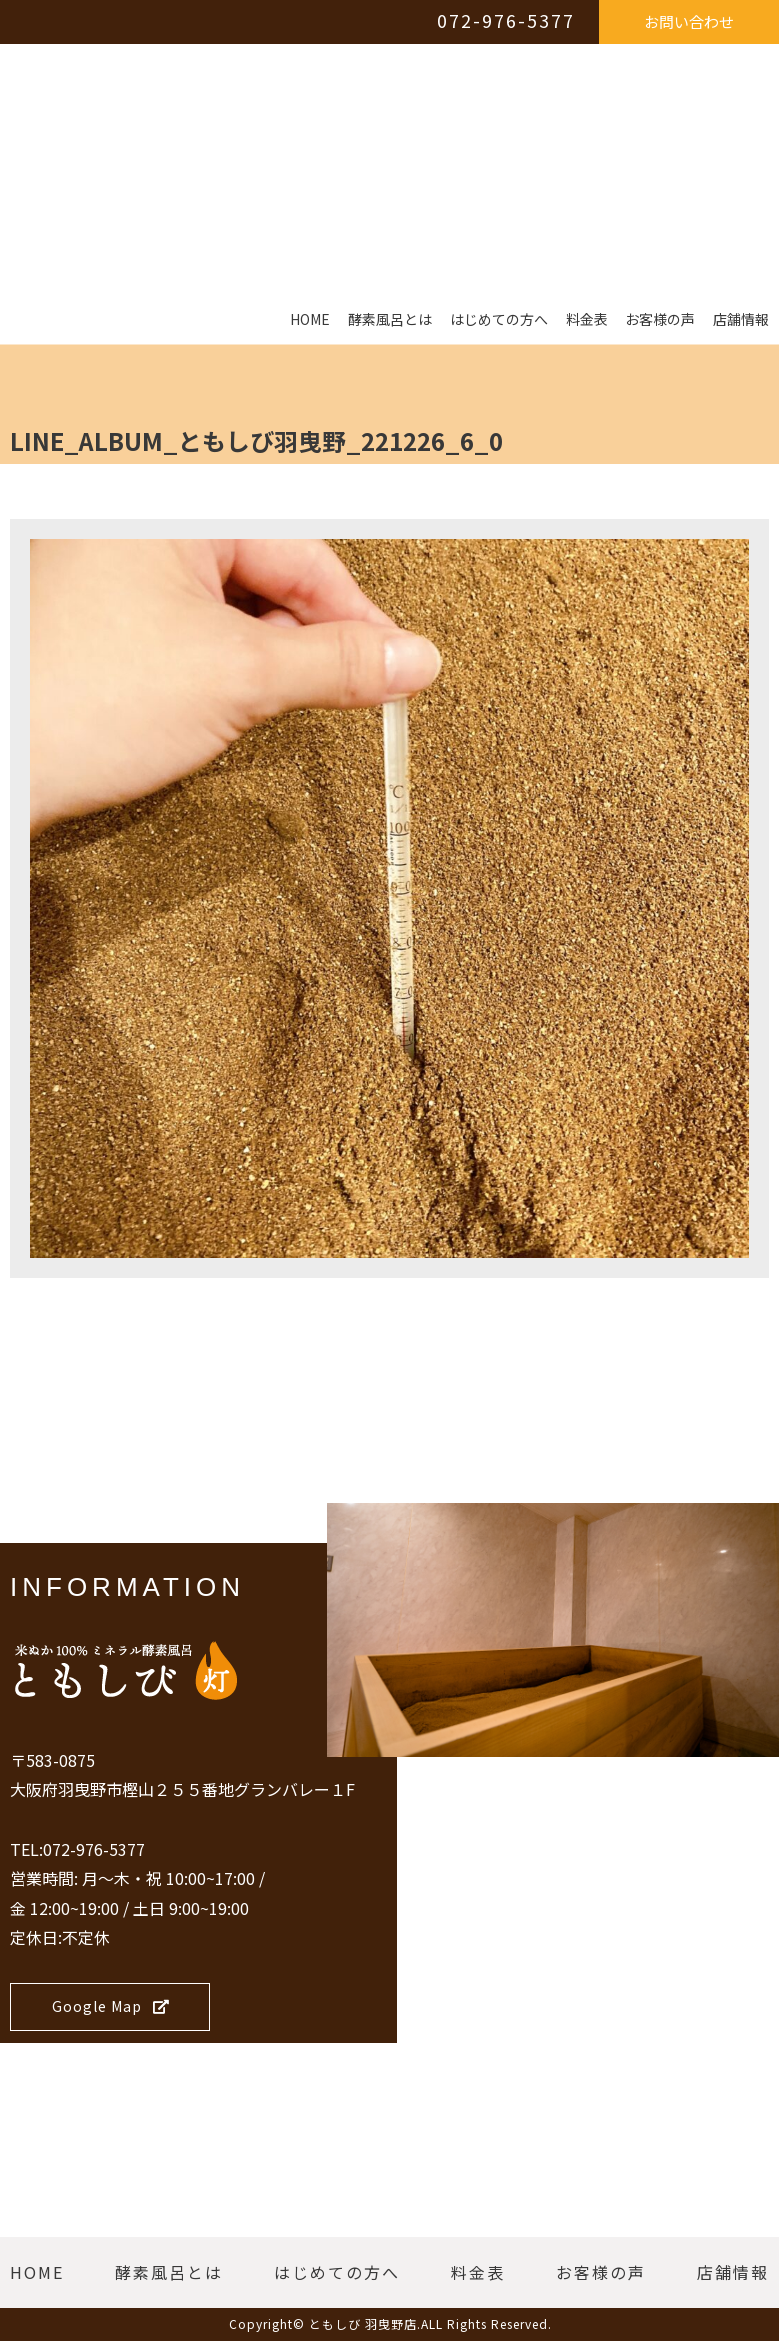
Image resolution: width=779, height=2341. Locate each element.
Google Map (111, 2006)
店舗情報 (741, 319)
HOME (310, 319)
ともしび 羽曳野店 (363, 2323)
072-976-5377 (506, 20)
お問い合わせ (689, 21)
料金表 (587, 319)
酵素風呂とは (390, 319)
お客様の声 (660, 319)
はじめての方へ (499, 319)
